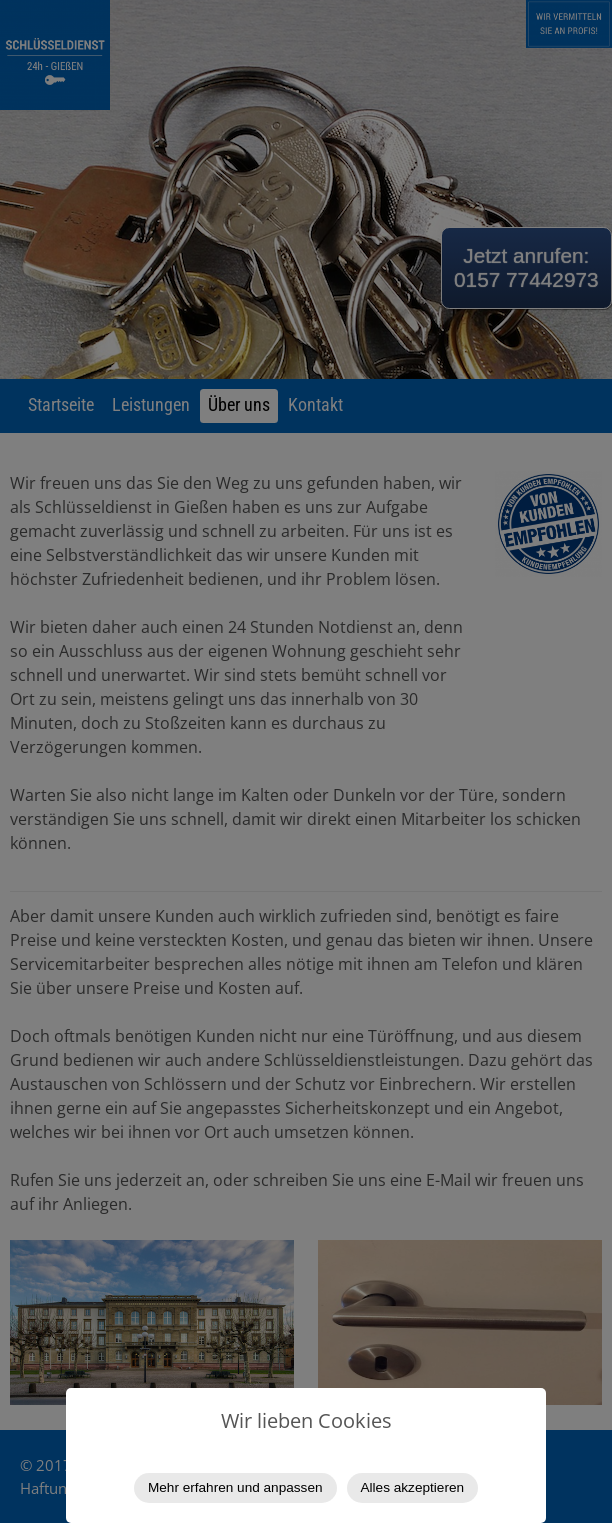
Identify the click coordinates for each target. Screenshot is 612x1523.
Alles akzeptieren (413, 1487)
